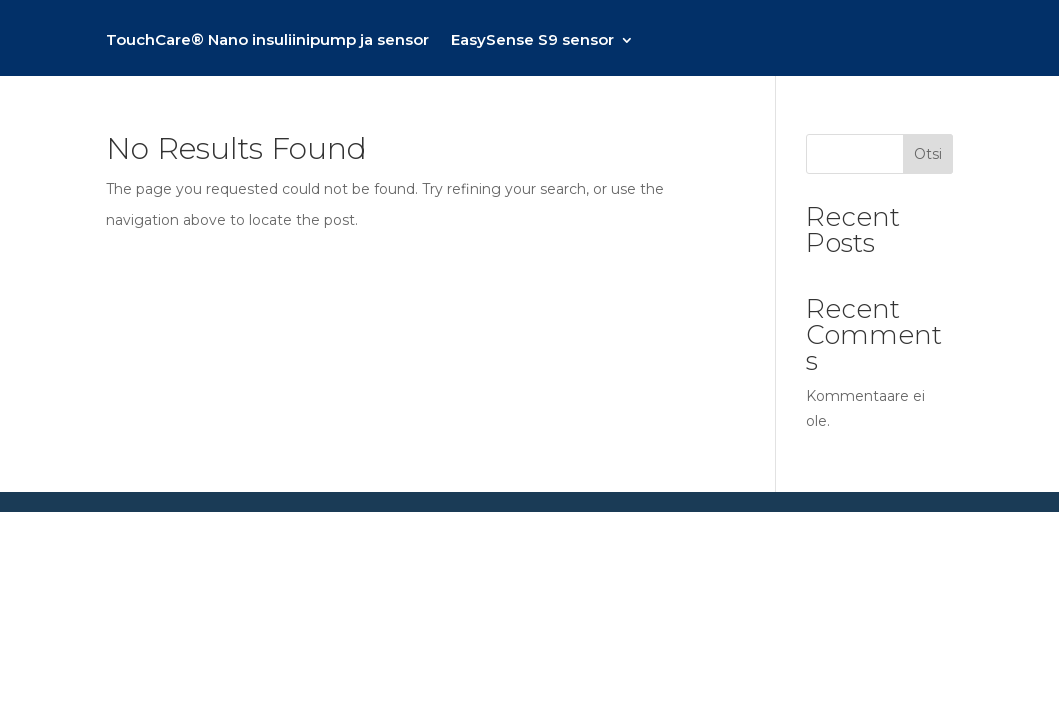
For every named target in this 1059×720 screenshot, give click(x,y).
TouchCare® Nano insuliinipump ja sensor (267, 41)
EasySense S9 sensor (532, 41)
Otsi (928, 154)
